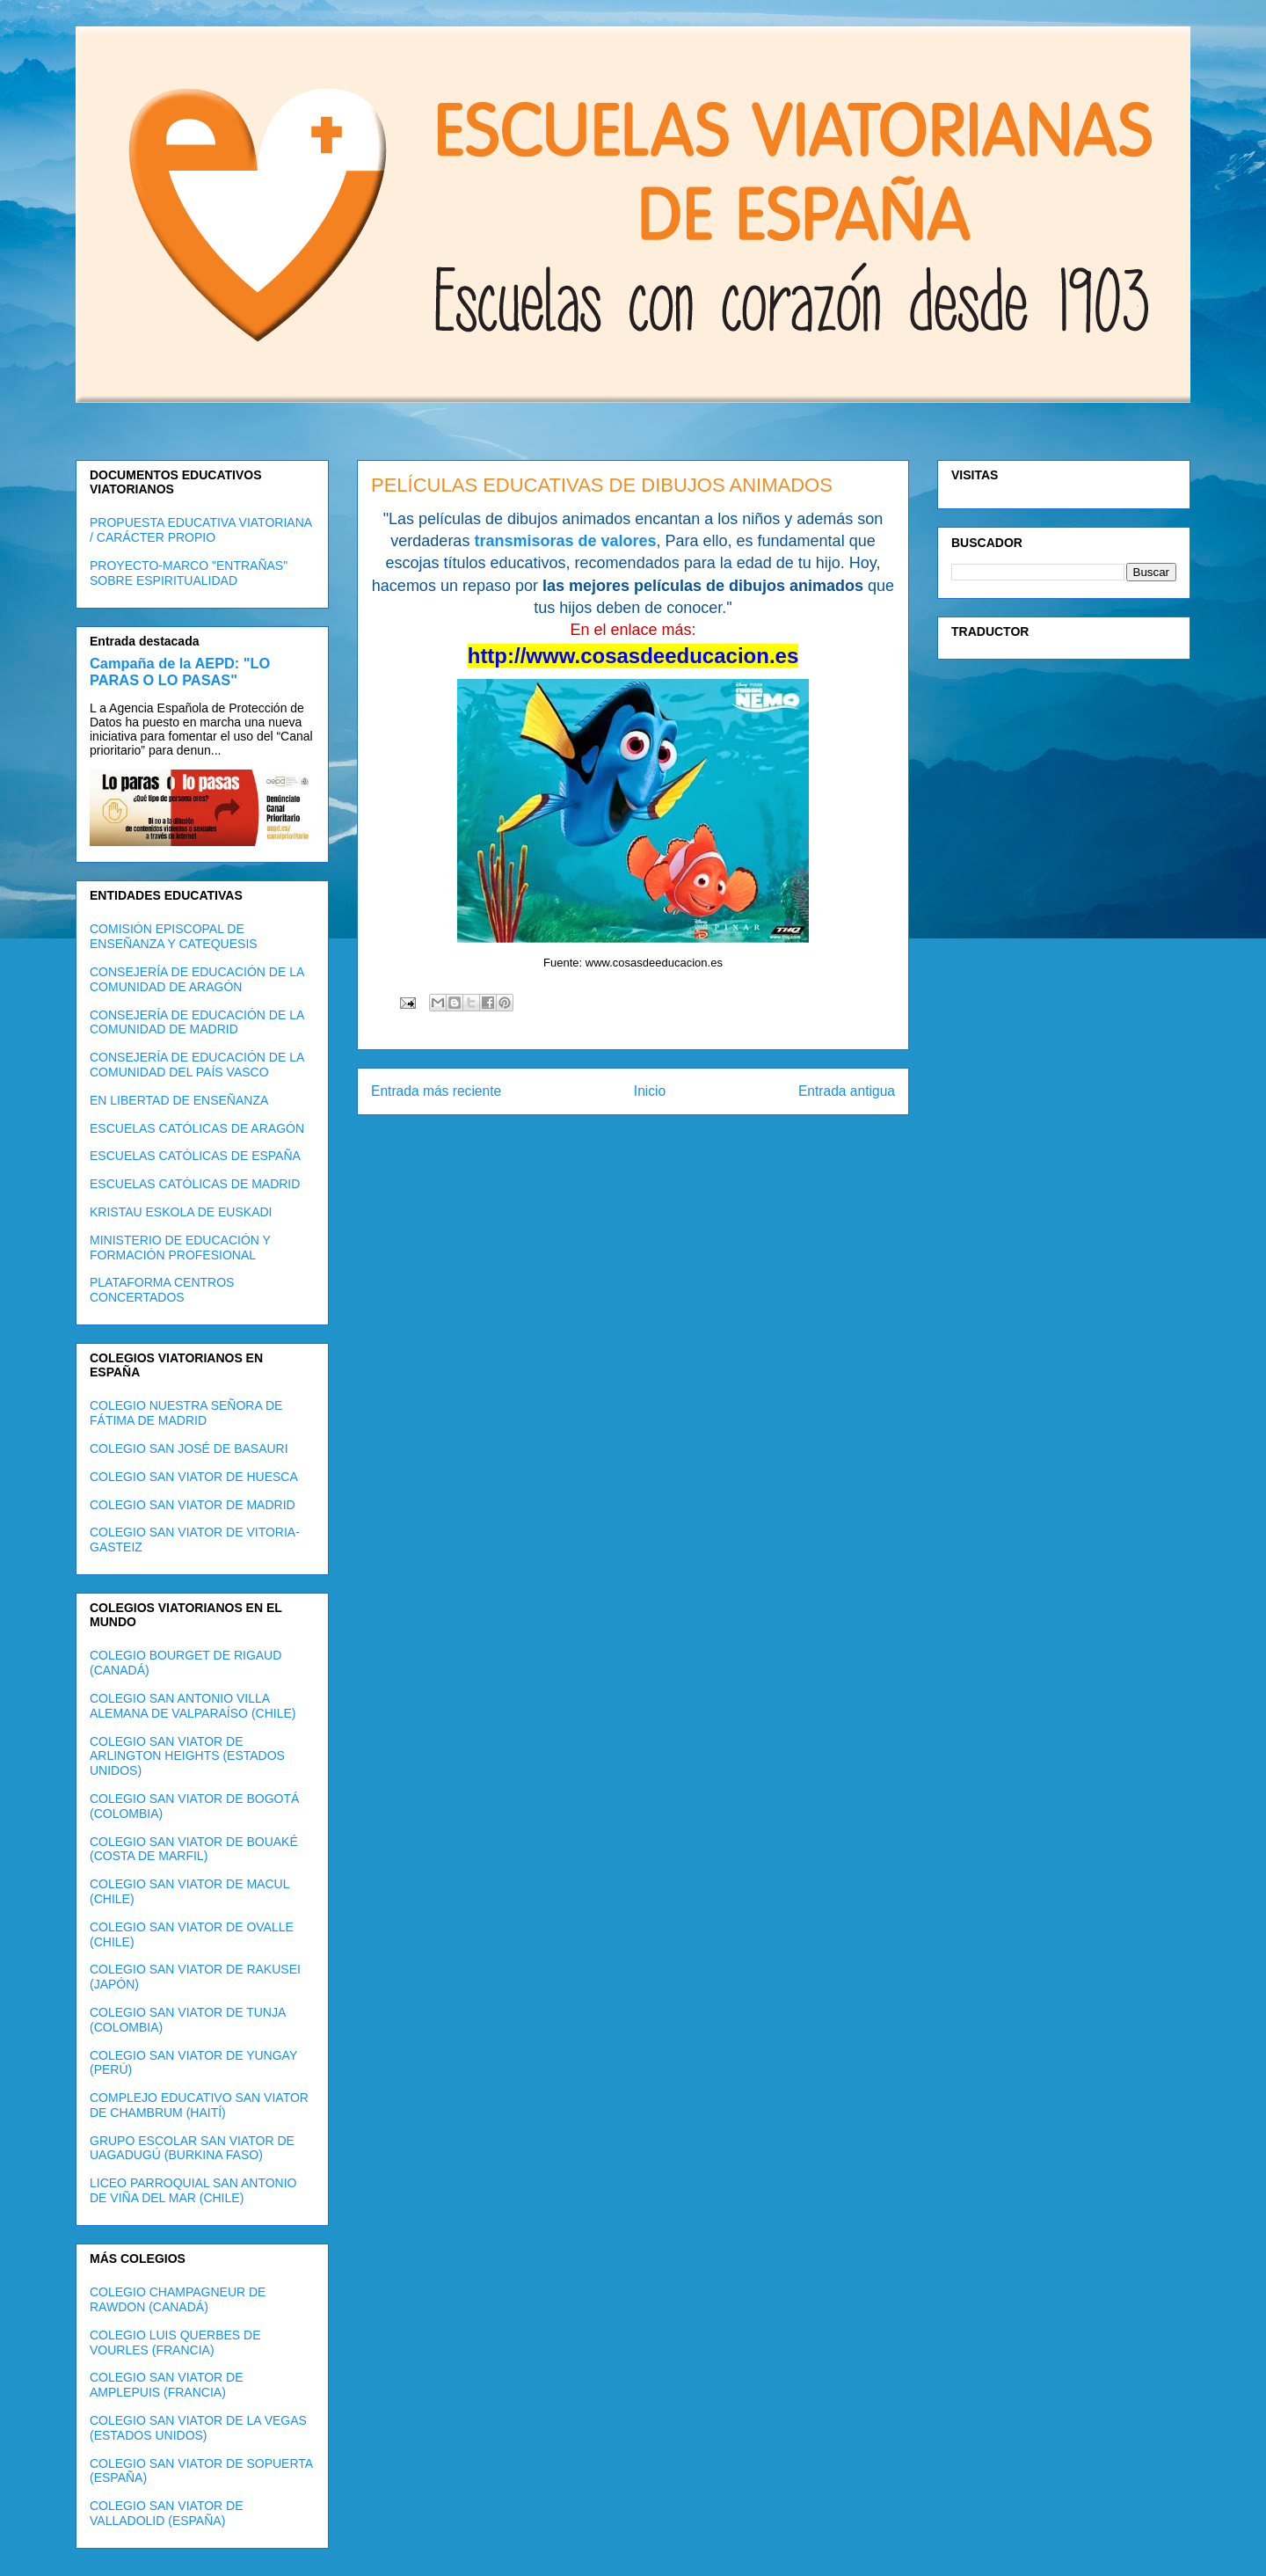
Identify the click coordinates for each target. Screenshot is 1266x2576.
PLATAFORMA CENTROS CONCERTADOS (162, 1289)
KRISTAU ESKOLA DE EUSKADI (181, 1212)
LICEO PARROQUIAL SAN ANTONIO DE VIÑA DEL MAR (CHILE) (193, 2190)
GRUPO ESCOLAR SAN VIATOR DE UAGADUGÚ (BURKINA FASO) (192, 2148)
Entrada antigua (846, 1091)
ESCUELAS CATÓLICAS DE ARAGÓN (197, 1128)
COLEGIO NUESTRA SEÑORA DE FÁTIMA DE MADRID (186, 1412)
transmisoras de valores (565, 541)
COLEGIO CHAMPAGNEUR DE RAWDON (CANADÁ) (178, 2299)
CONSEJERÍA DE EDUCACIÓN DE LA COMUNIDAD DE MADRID (197, 1022)
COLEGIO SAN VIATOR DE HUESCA (194, 1477)
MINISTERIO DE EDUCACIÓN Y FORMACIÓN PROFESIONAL (180, 1247)
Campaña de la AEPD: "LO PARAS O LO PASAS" (180, 671)
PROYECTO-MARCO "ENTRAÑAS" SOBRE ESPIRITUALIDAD (188, 572)
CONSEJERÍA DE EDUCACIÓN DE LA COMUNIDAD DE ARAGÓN (197, 979)
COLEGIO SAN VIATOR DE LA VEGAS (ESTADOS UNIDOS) (198, 2427)
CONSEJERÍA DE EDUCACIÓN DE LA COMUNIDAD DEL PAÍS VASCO (197, 1064)
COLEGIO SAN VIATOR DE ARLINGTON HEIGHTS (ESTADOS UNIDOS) (187, 1756)
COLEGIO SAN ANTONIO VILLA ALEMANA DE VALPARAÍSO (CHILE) (192, 1705)
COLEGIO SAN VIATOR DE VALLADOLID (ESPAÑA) (167, 2513)
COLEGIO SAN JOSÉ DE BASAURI (189, 1448)
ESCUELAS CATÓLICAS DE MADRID (195, 1184)
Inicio (650, 1091)
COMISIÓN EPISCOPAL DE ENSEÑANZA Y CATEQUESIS (174, 936)
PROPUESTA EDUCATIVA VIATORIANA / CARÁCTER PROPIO (200, 529)
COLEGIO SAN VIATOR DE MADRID (192, 1505)
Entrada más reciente (436, 1091)
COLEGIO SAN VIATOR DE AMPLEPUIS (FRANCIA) (167, 2384)
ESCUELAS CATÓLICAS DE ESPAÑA (195, 1156)
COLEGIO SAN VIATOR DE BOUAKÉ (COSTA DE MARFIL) (194, 1849)
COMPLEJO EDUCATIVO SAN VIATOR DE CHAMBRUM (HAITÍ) (199, 2105)
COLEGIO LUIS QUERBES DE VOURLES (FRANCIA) (175, 2342)
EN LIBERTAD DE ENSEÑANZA (179, 1100)
